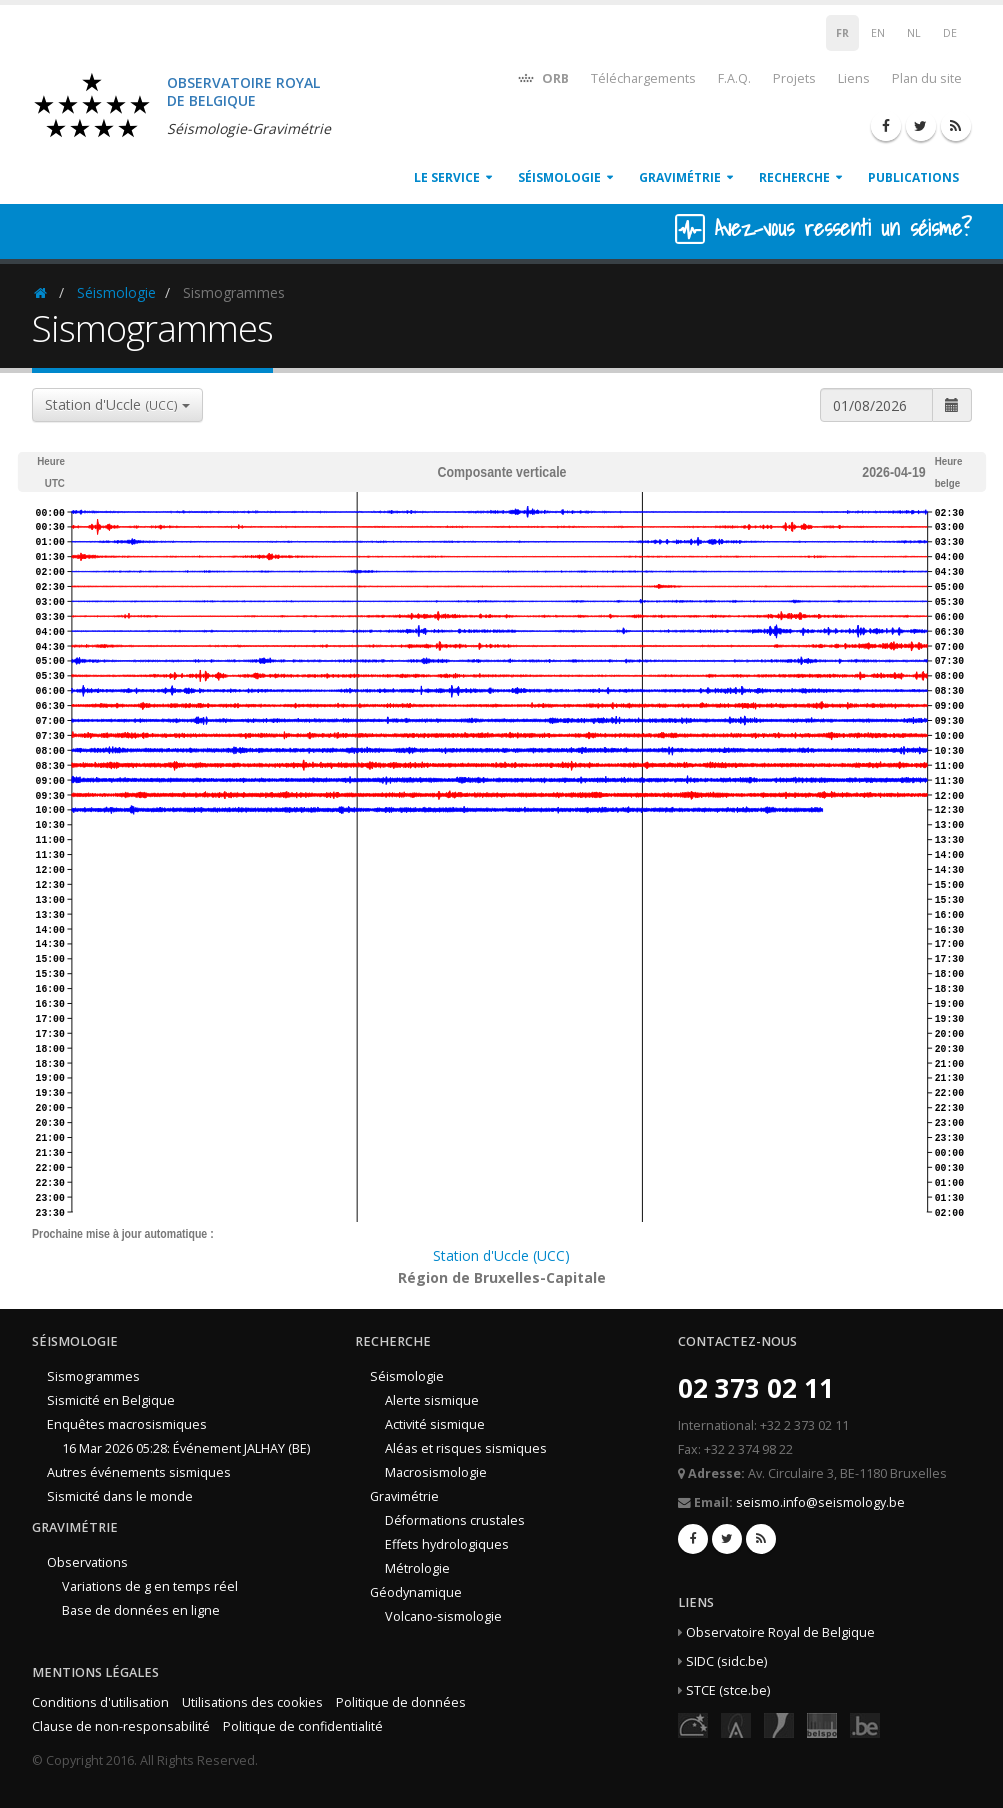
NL (914, 33)
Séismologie (559, 177)
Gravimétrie (680, 177)
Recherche (794, 177)
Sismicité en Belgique (111, 1400)
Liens (854, 78)
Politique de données (401, 1702)
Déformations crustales (455, 1520)
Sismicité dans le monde (120, 1496)
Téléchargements (643, 78)
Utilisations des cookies (252, 1702)
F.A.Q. (734, 78)
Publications (913, 177)
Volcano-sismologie (443, 1616)
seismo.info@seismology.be (820, 1502)
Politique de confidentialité (303, 1726)
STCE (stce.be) (728, 1690)
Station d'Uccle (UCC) (501, 1255)
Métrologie (417, 1568)
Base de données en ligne (141, 1610)
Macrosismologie (436, 1472)
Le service (447, 177)
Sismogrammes (93, 1376)
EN (878, 33)
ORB (542, 77)
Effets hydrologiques (447, 1544)
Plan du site (927, 78)
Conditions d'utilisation (100, 1702)
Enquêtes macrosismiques (127, 1424)
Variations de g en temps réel (150, 1586)
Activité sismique (435, 1424)
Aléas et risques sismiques (466, 1448)
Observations (87, 1562)
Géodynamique (416, 1592)
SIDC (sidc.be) (726, 1661)
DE (950, 33)
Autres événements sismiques (139, 1472)
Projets (794, 78)
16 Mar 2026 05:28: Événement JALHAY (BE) (186, 1448)
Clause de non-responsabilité (121, 1726)
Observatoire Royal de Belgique (780, 1632)
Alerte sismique (432, 1400)
